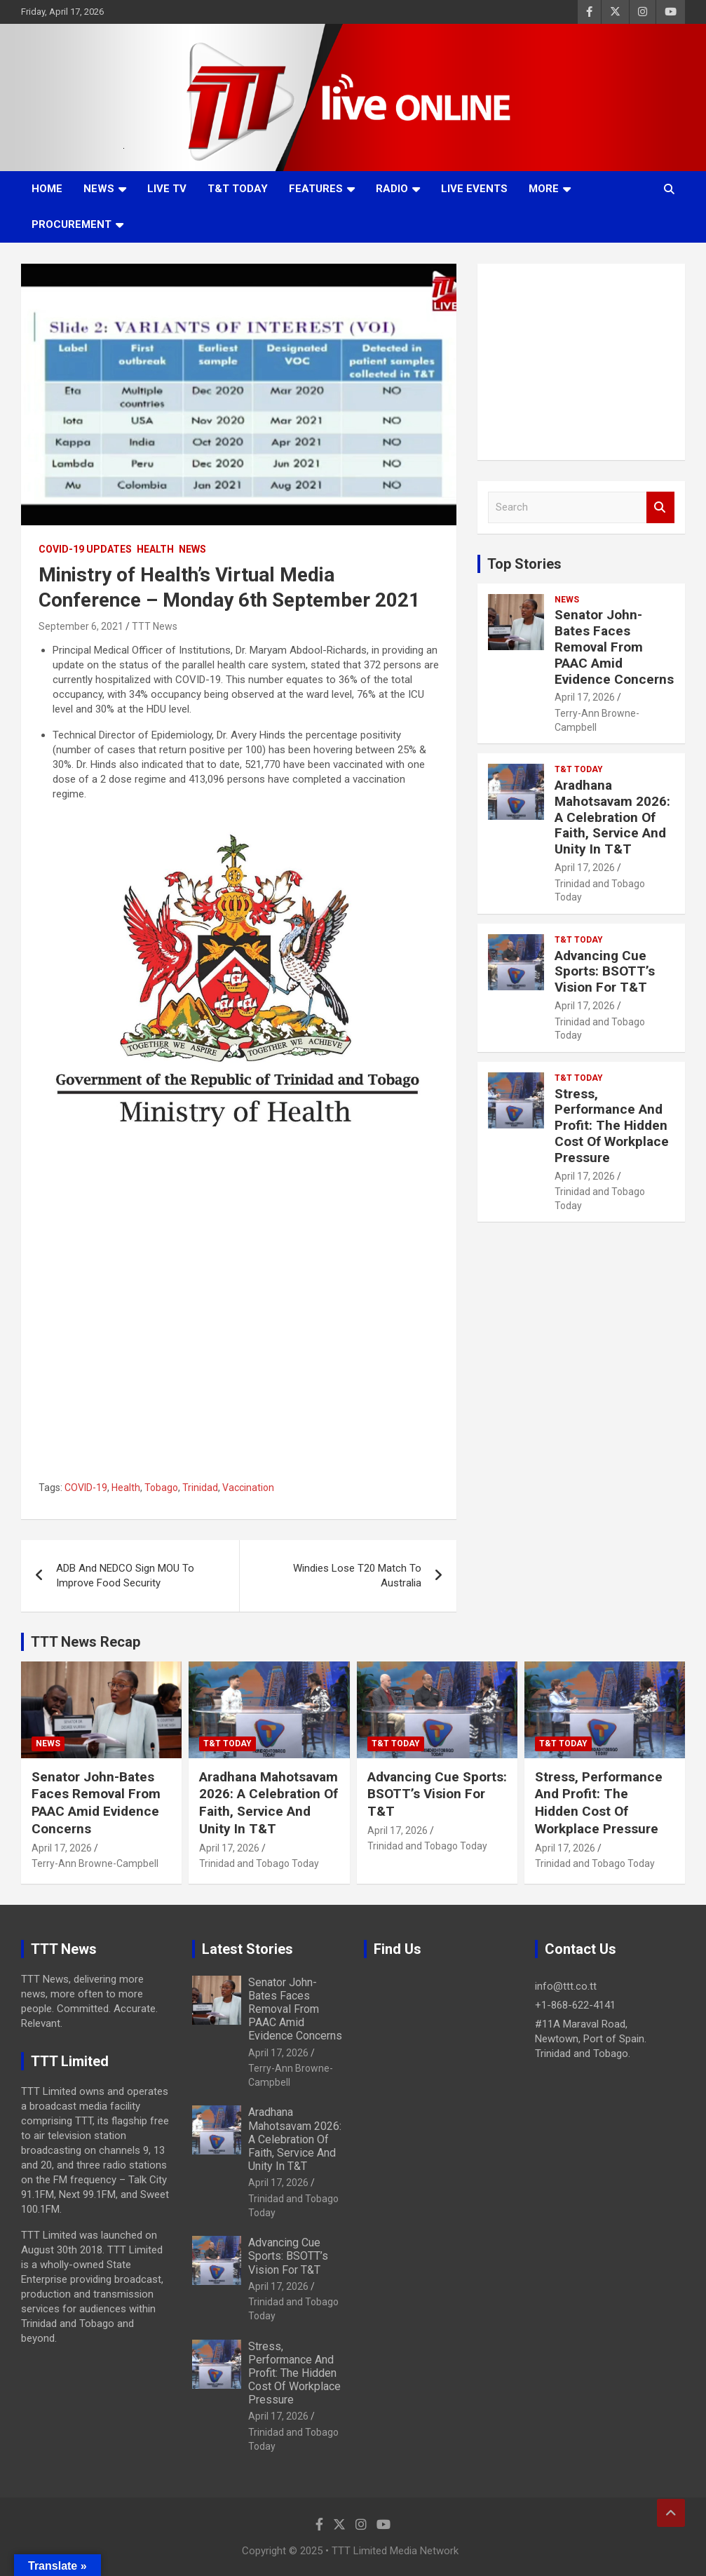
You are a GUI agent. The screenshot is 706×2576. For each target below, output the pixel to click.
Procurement (71, 224)
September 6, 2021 (81, 626)
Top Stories (524, 563)
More (544, 188)
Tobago (161, 1487)
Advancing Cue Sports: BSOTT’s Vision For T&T (605, 972)
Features (316, 188)
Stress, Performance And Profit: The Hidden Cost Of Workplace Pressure (612, 1126)
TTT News (154, 626)
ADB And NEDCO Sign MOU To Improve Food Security (125, 1575)
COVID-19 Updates (85, 549)
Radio (392, 188)
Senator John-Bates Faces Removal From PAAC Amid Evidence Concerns (614, 647)
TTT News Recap (85, 1641)
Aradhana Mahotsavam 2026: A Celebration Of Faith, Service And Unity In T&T (612, 817)
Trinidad (200, 1487)
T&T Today (238, 188)
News (98, 188)
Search (660, 507)
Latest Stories (247, 1949)
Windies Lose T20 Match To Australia (357, 1575)
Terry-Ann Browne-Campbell (95, 1863)
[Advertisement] (581, 362)
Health (155, 549)
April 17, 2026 (585, 697)
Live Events (474, 188)
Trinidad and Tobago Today (259, 1863)
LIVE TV (166, 188)
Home (47, 188)
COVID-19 (86, 1487)
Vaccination (248, 1487)
